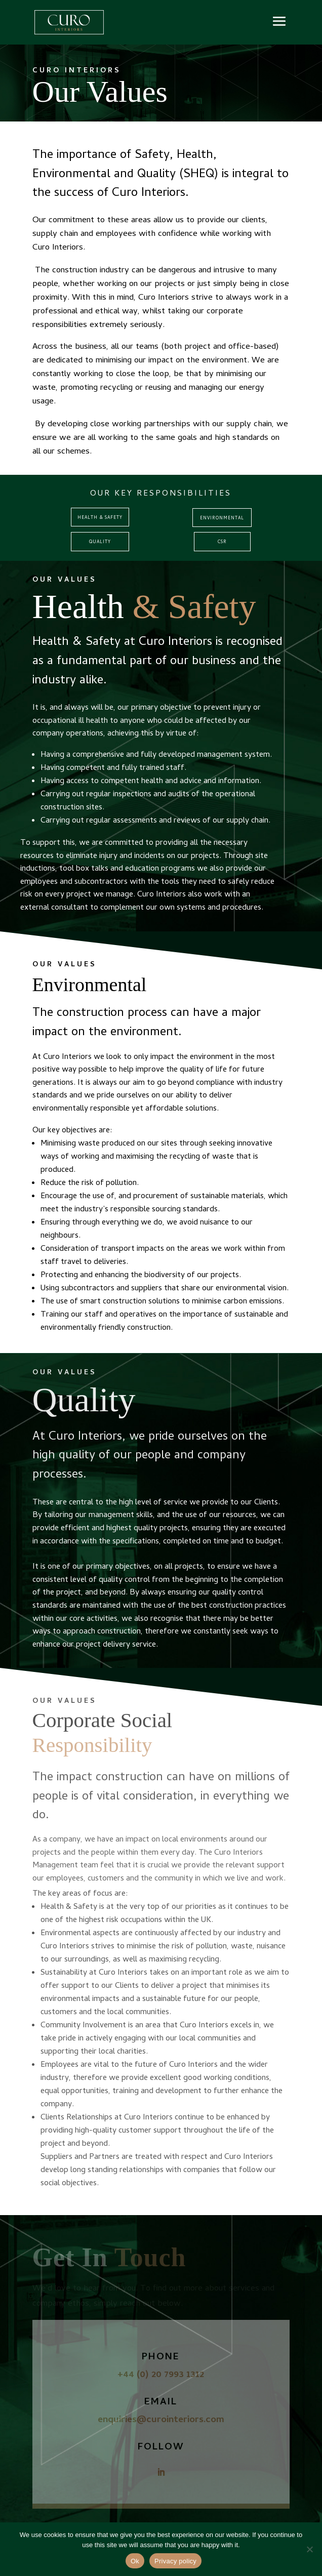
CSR (222, 542)
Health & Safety (100, 518)
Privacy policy (175, 2561)
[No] (309, 2549)
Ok (135, 2561)
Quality (100, 542)
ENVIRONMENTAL (222, 518)
